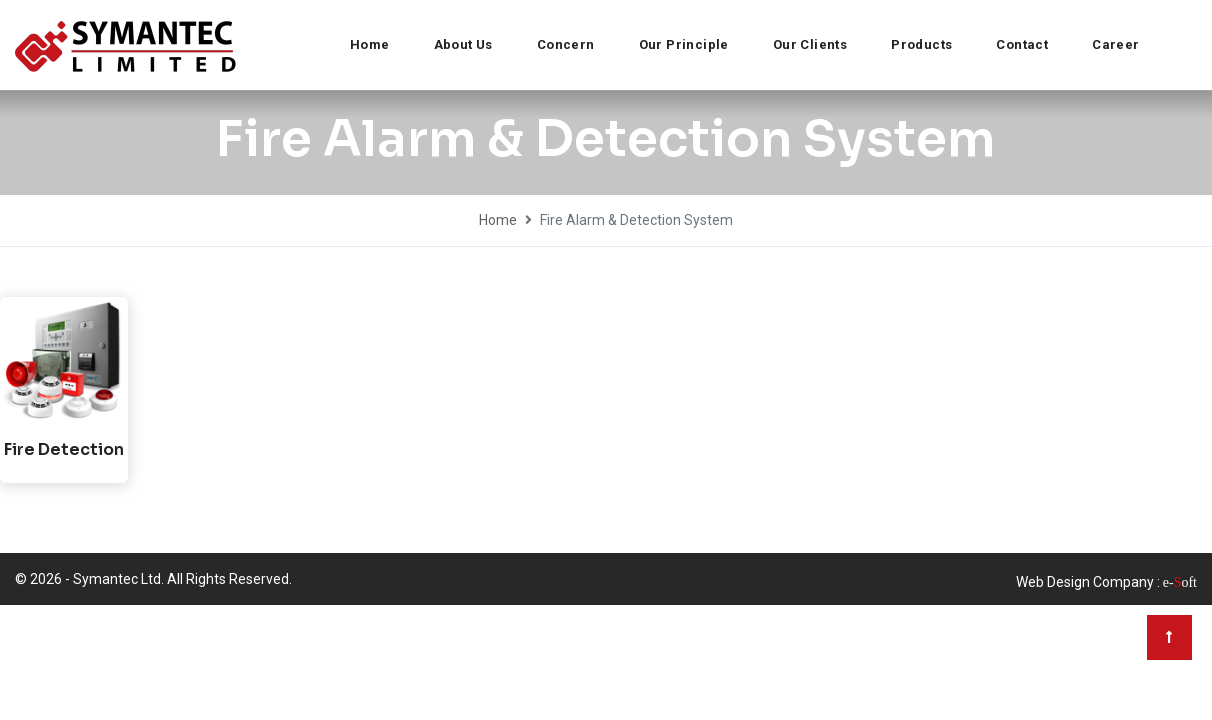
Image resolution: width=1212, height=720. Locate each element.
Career (1115, 44)
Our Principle (684, 44)
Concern (566, 44)
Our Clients (810, 44)
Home (370, 44)
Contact (1022, 44)
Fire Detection (64, 449)
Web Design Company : (1088, 582)
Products (921, 44)
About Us (463, 44)
